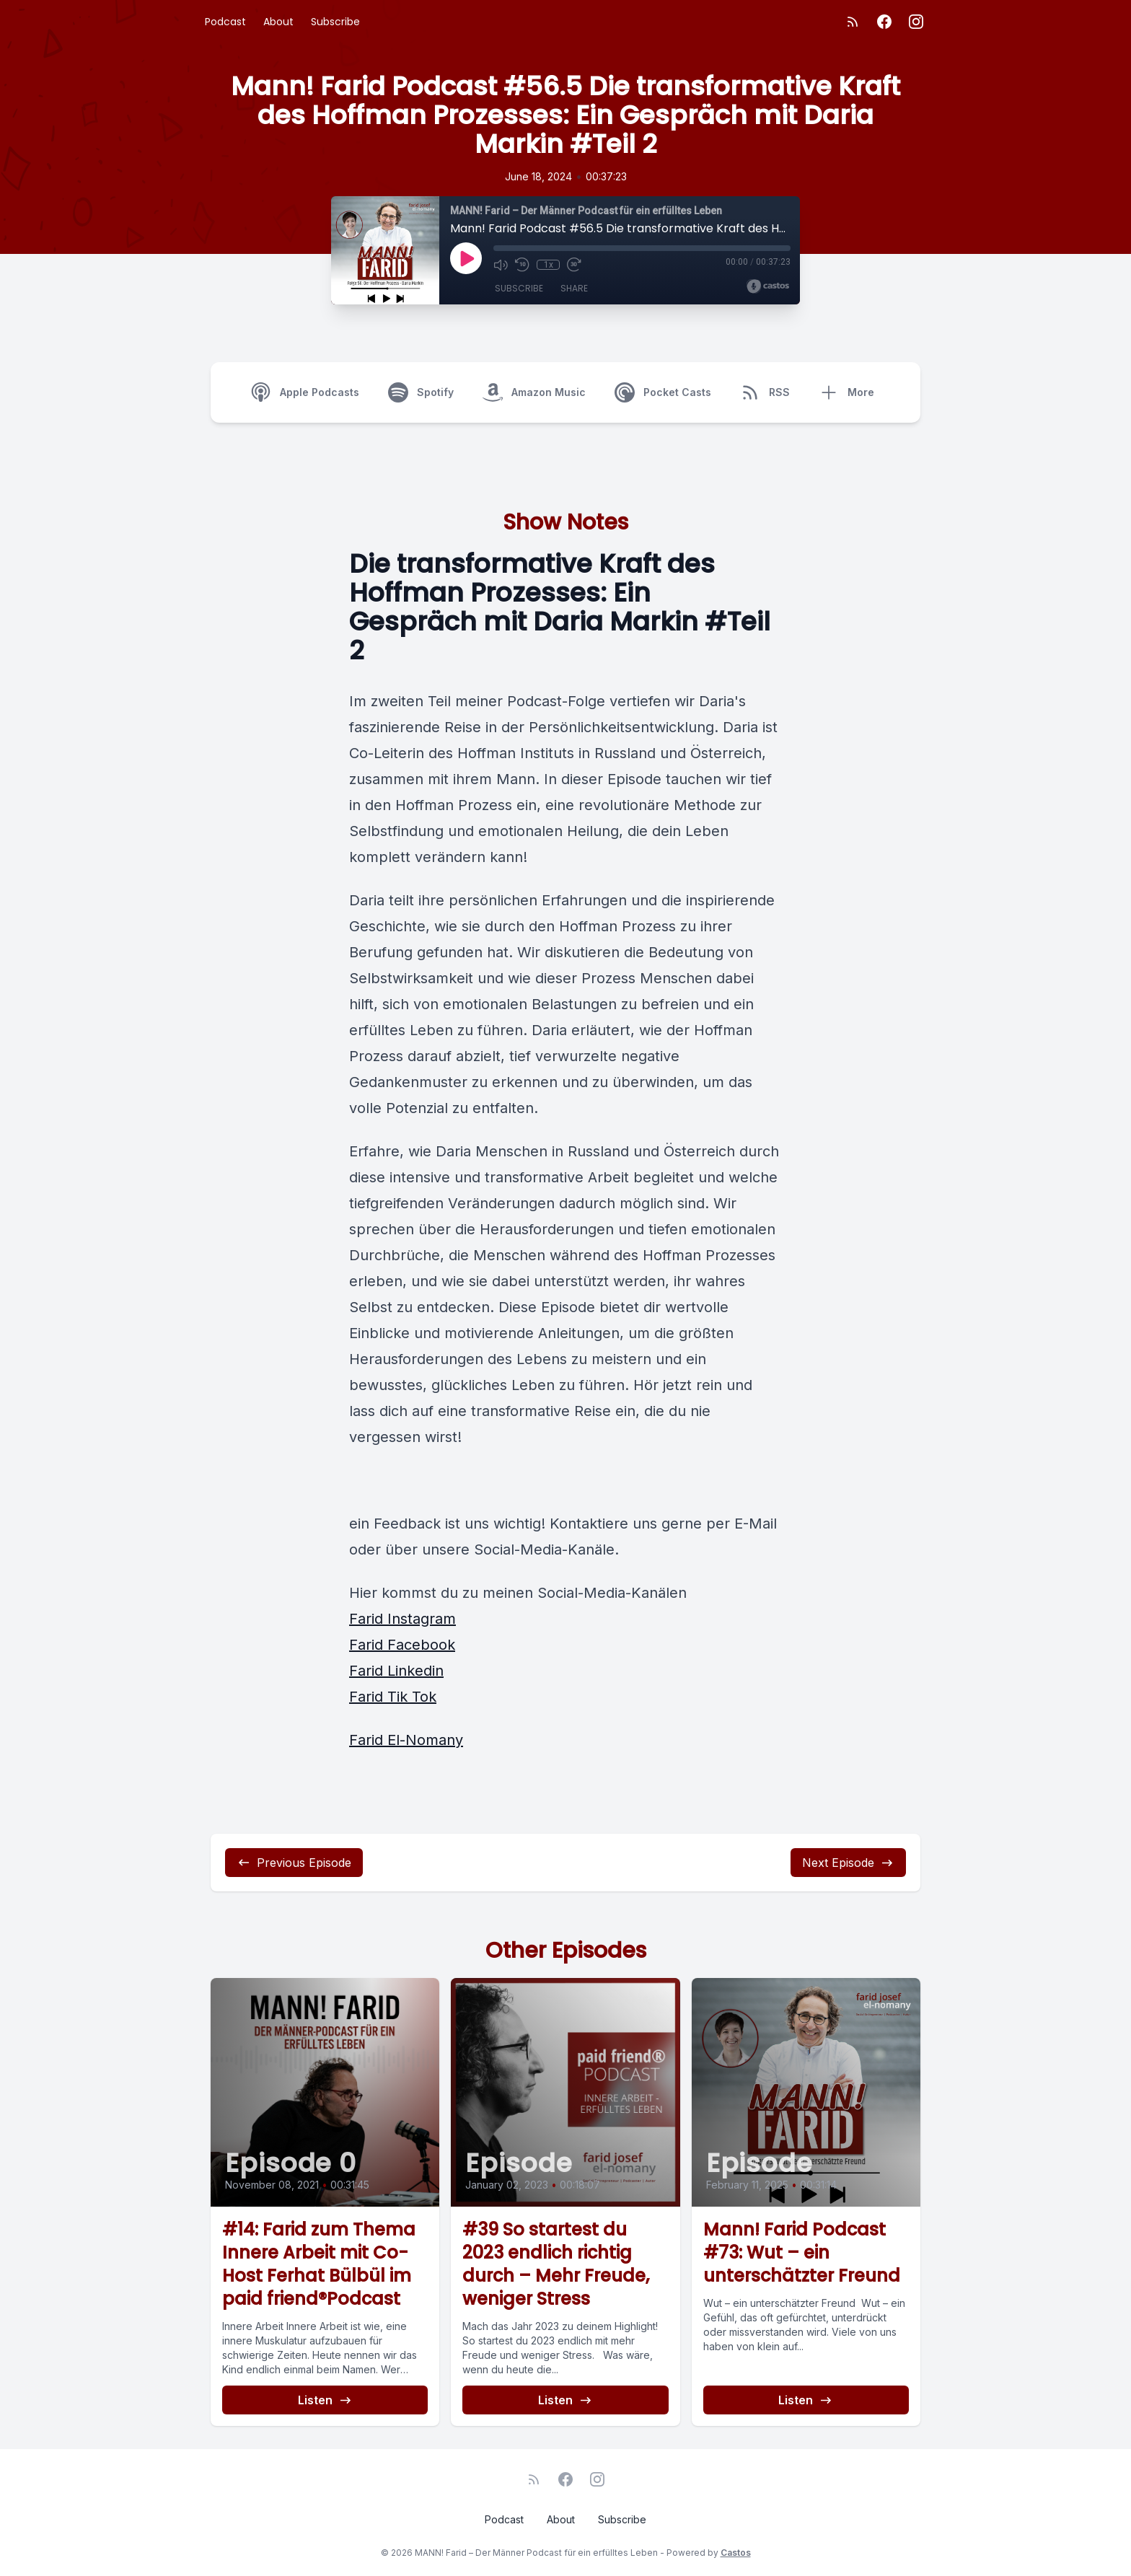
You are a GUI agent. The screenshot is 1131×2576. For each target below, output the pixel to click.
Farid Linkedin (396, 1670)
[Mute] (500, 264)
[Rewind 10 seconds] (522, 265)
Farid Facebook (402, 1644)
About (278, 21)
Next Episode (848, 1862)
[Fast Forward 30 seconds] (574, 265)
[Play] (466, 258)
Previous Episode (294, 1862)
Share (574, 288)
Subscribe (335, 21)
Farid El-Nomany (406, 1740)
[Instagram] (916, 22)
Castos (736, 2552)
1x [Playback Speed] (548, 265)
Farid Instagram (402, 1618)
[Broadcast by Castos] (768, 286)
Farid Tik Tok (392, 1696)
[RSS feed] (853, 22)
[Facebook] (884, 22)
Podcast (225, 21)
